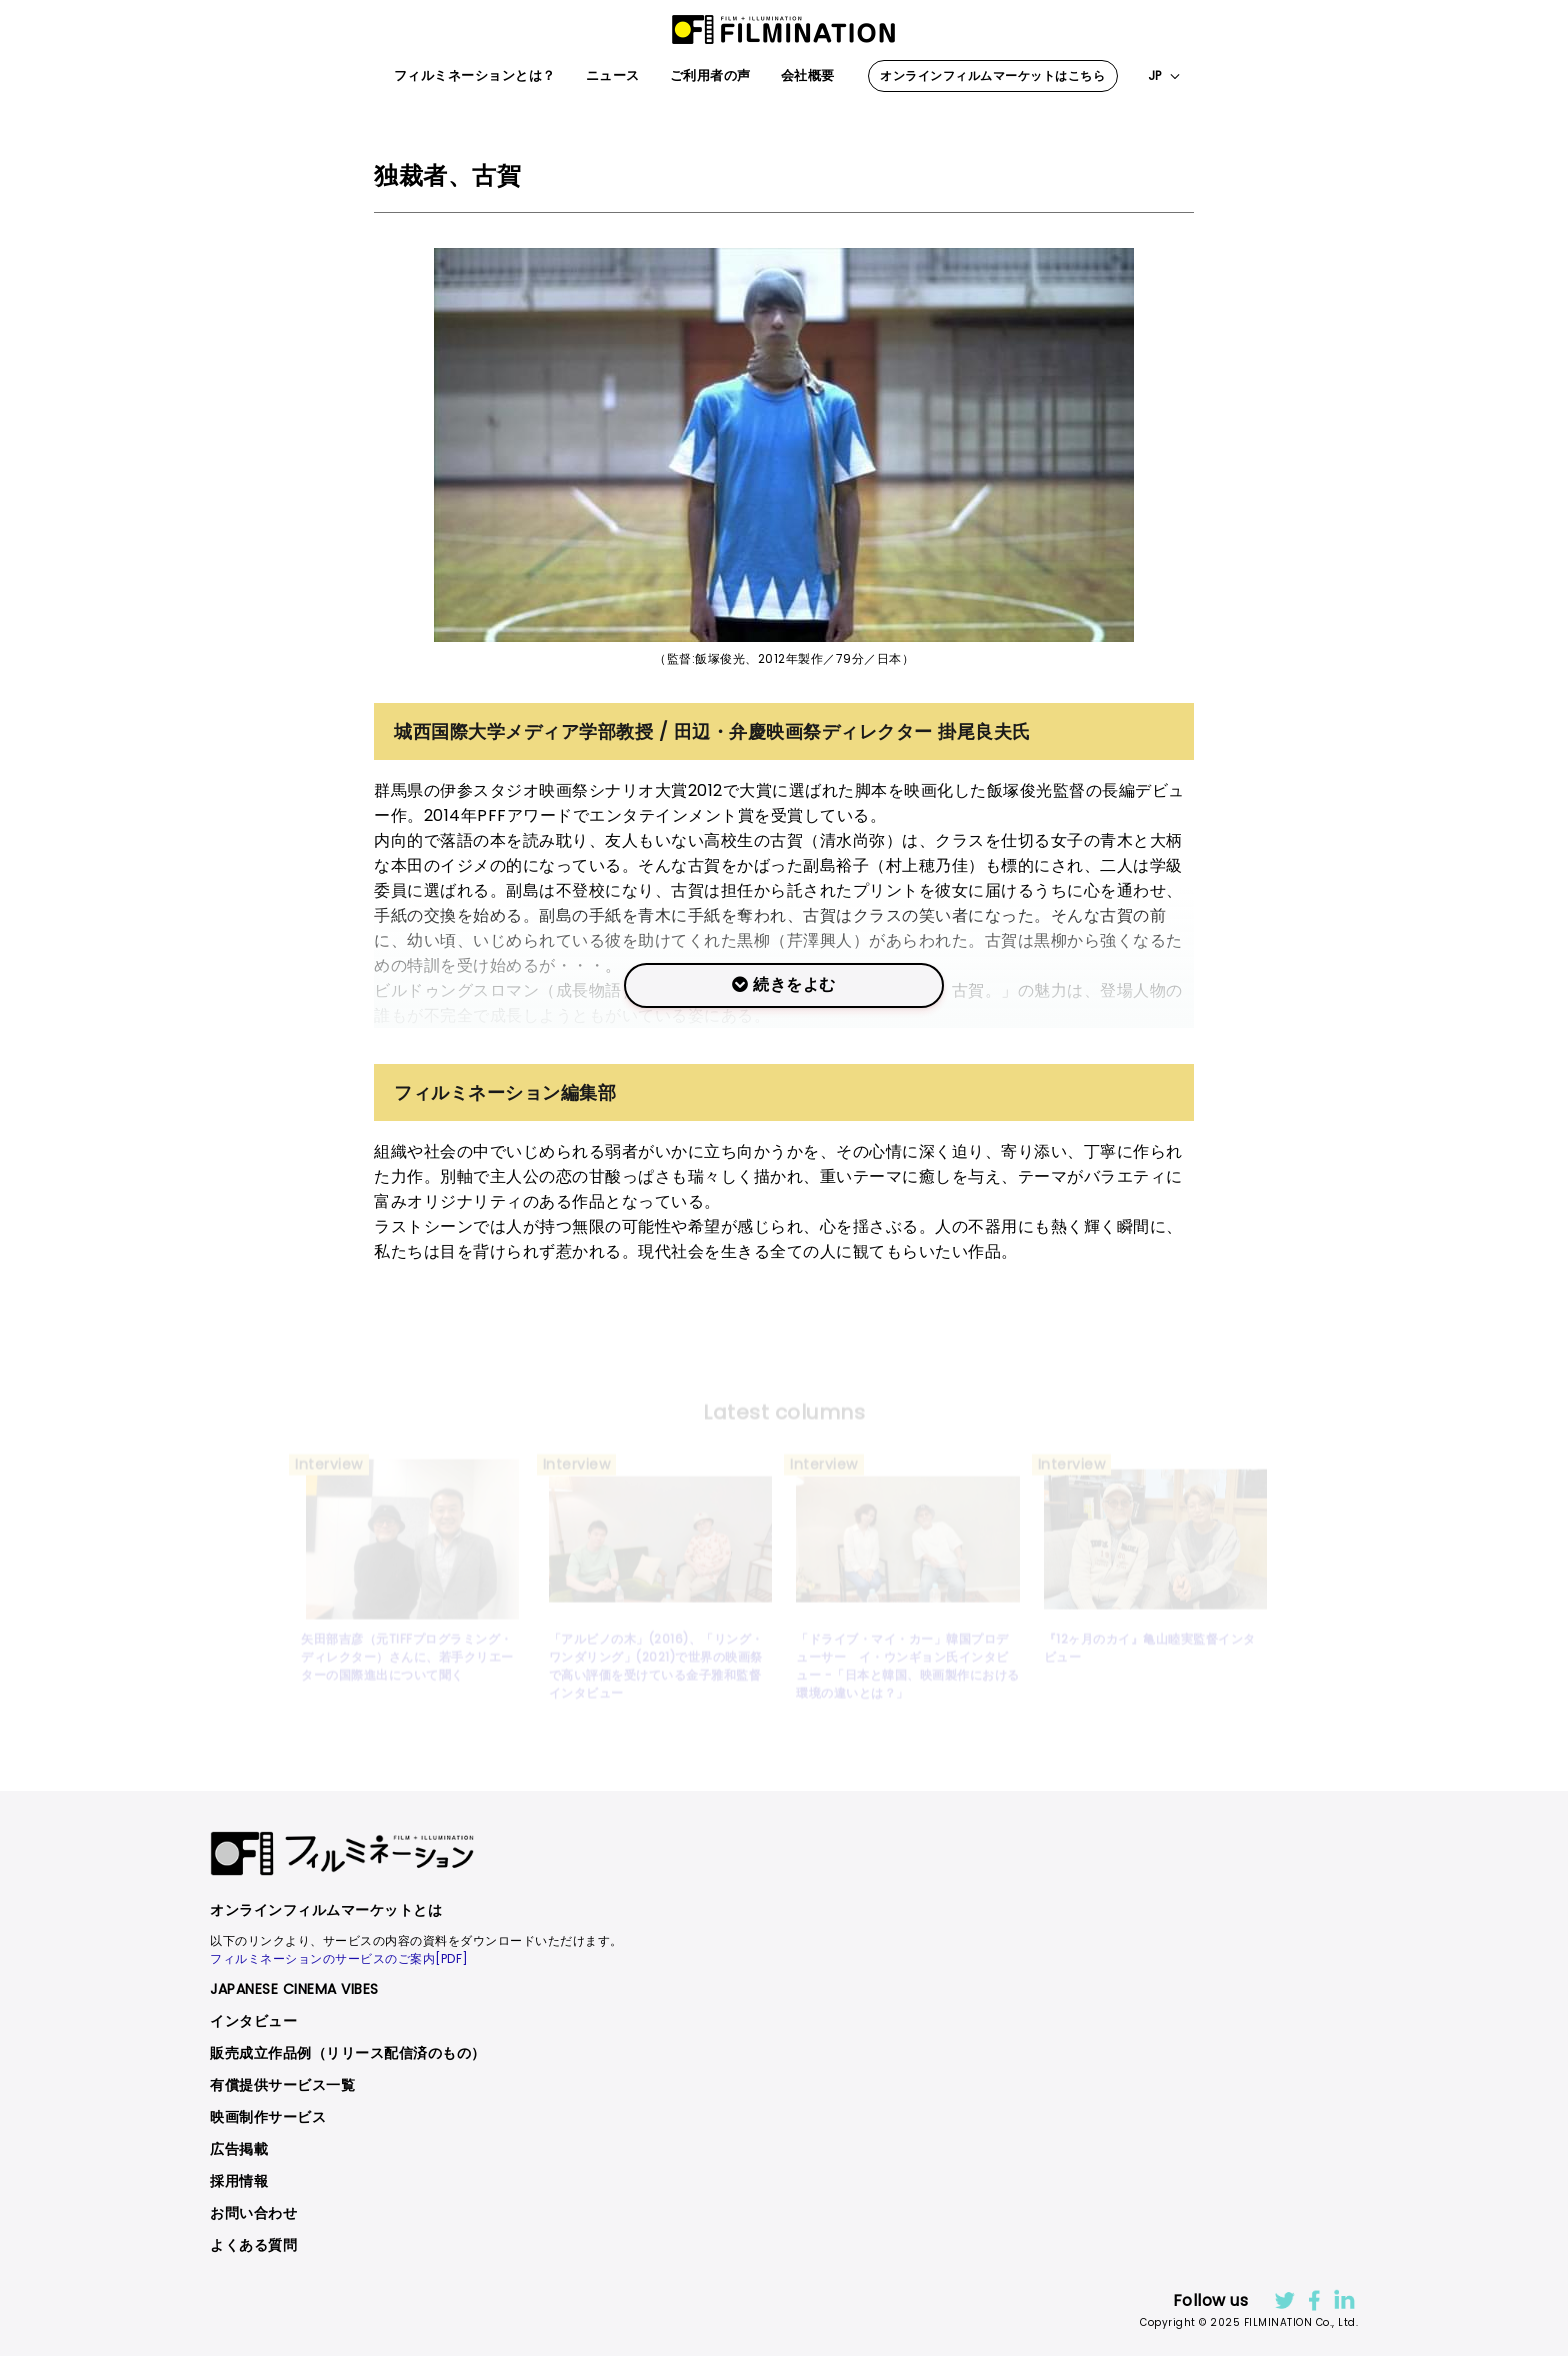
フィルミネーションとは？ (475, 75)
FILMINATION (784, 30)
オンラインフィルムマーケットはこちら (992, 75)
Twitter (1283, 2300)
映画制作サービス (268, 2117)
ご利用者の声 (710, 75)
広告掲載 (239, 2149)
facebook (1313, 2300)
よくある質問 (253, 2245)
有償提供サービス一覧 (282, 2085)
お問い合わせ (253, 2213)
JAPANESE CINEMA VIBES (294, 1989)
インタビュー (253, 2021)
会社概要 (808, 75)
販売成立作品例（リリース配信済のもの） (348, 2053)
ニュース (613, 75)
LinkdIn (1343, 2300)
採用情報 (239, 2181)
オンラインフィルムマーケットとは (326, 1910)
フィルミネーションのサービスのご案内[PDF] (339, 1958)
